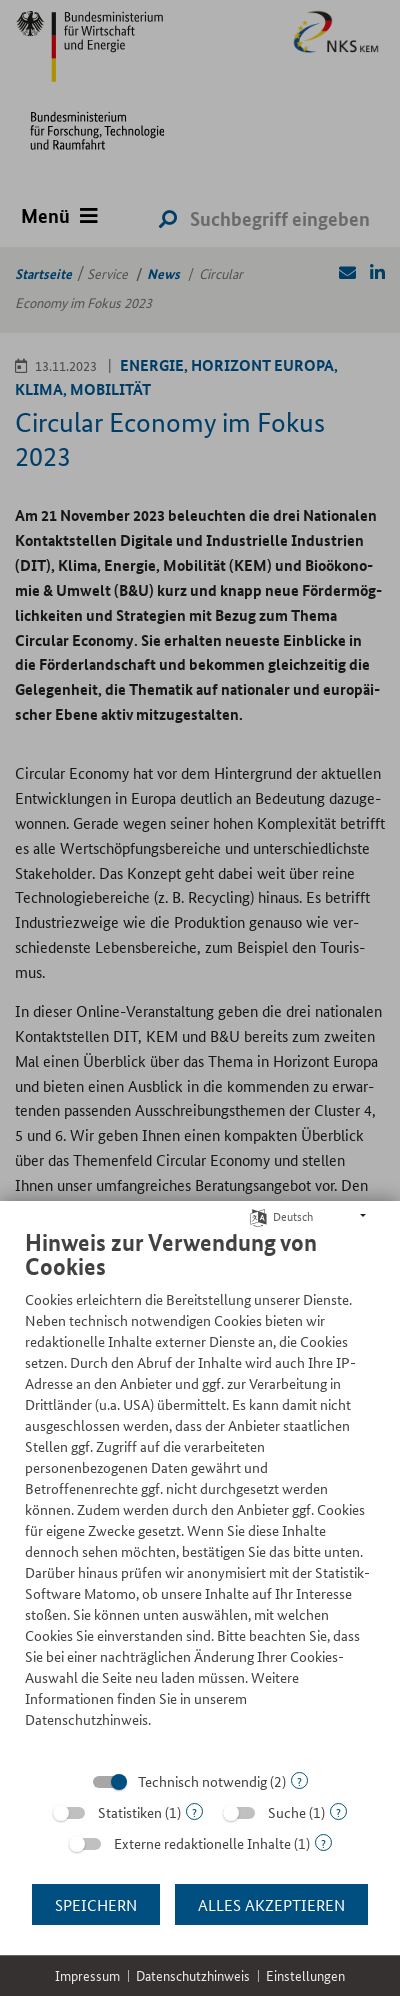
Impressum (87, 1975)
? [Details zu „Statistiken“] (194, 1811)
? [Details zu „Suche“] (338, 1811)
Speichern (96, 1904)
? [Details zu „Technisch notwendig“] (299, 1780)
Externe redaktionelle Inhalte (202, 1843)
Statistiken (130, 1812)
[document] (200, 1493)
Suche (287, 1812)
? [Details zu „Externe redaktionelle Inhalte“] (323, 1842)
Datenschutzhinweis (193, 1975)
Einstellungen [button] (305, 1975)
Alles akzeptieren (271, 1904)
